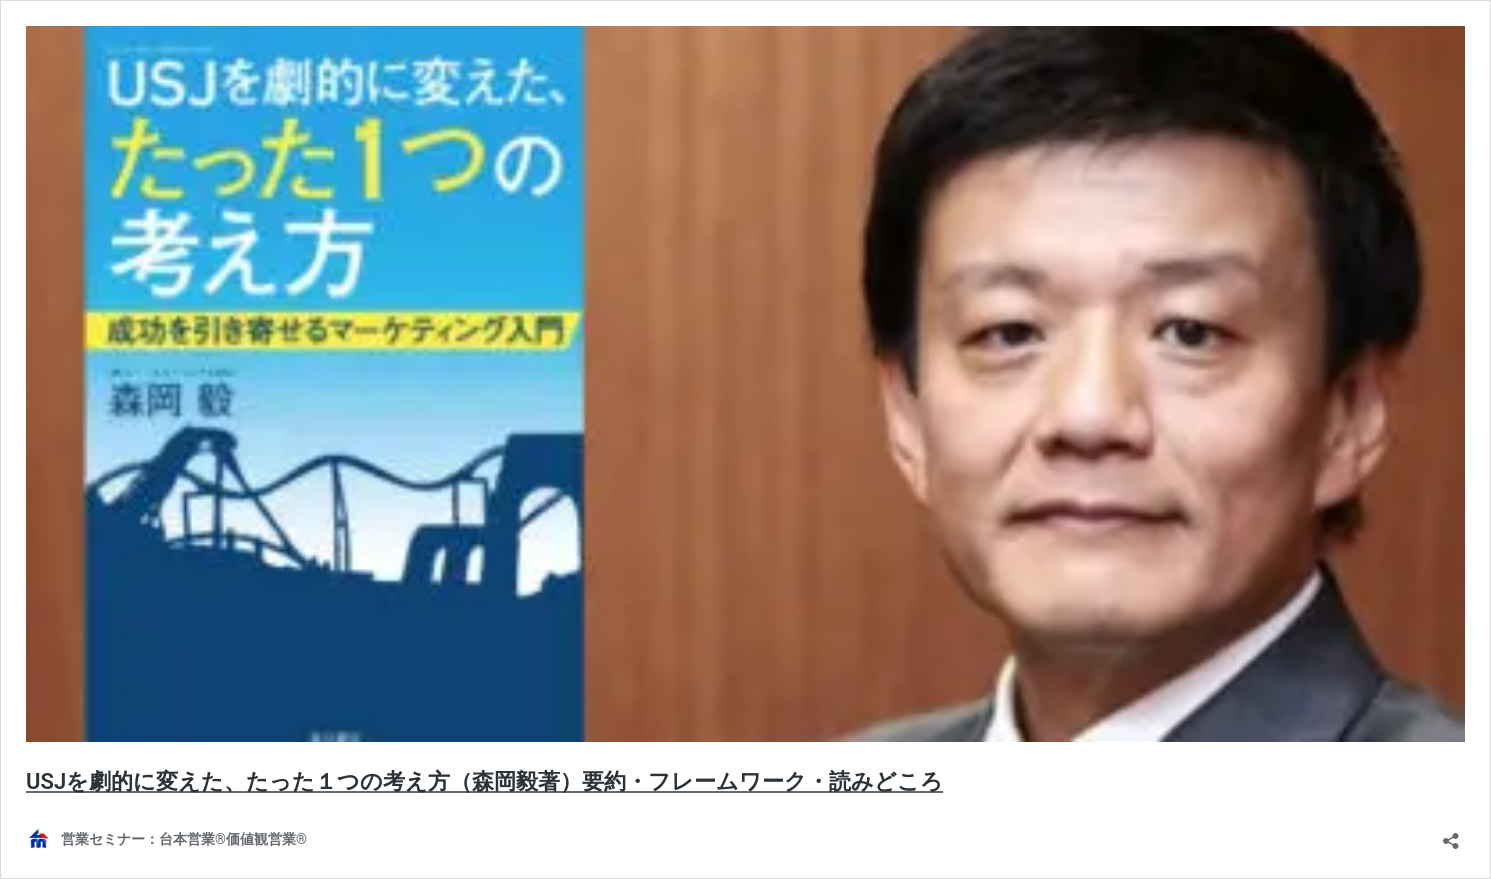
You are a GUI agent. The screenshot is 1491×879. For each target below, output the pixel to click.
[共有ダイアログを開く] (1451, 834)
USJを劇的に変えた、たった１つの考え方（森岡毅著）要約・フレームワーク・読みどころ (484, 781)
